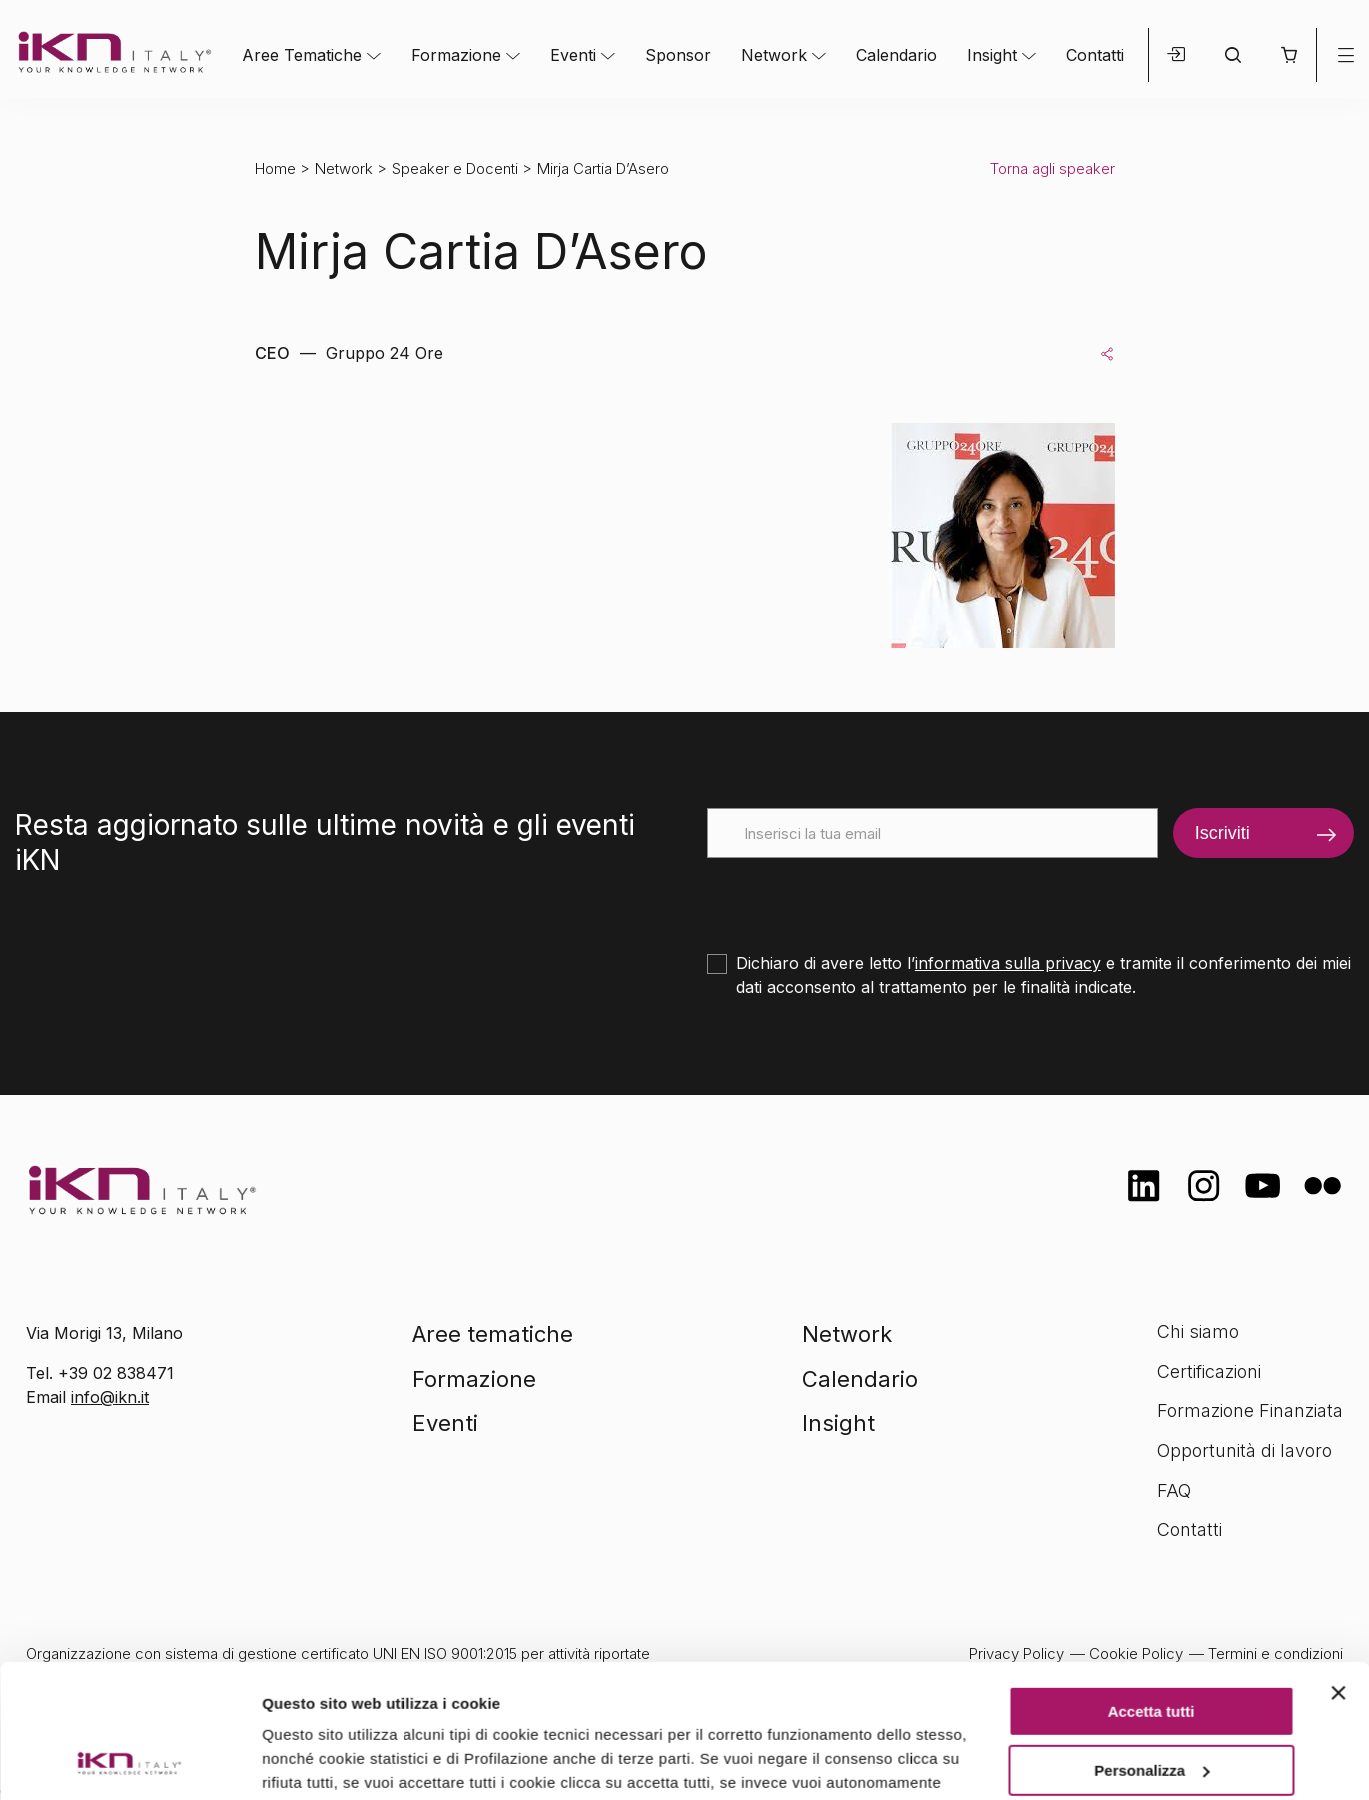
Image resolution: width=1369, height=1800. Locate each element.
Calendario (896, 55)
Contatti (1095, 55)
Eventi (573, 55)
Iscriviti (1222, 833)
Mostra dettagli (316, 1760)
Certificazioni (1209, 1371)
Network (774, 55)
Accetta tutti (1151, 1586)
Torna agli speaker (1052, 168)
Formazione (456, 55)
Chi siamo (1198, 1331)
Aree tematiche (492, 1334)
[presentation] (859, 897)
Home (275, 168)
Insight (992, 55)
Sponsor (678, 55)
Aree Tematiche (302, 55)
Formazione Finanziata (1250, 1410)
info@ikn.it (110, 1397)
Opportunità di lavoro (1244, 1450)
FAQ (1174, 1490)
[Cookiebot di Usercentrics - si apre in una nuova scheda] (129, 1761)
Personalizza (1151, 1644)
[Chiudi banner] (1338, 1568)
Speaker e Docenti (455, 168)
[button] (1288, 55)
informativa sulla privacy (1008, 963)
